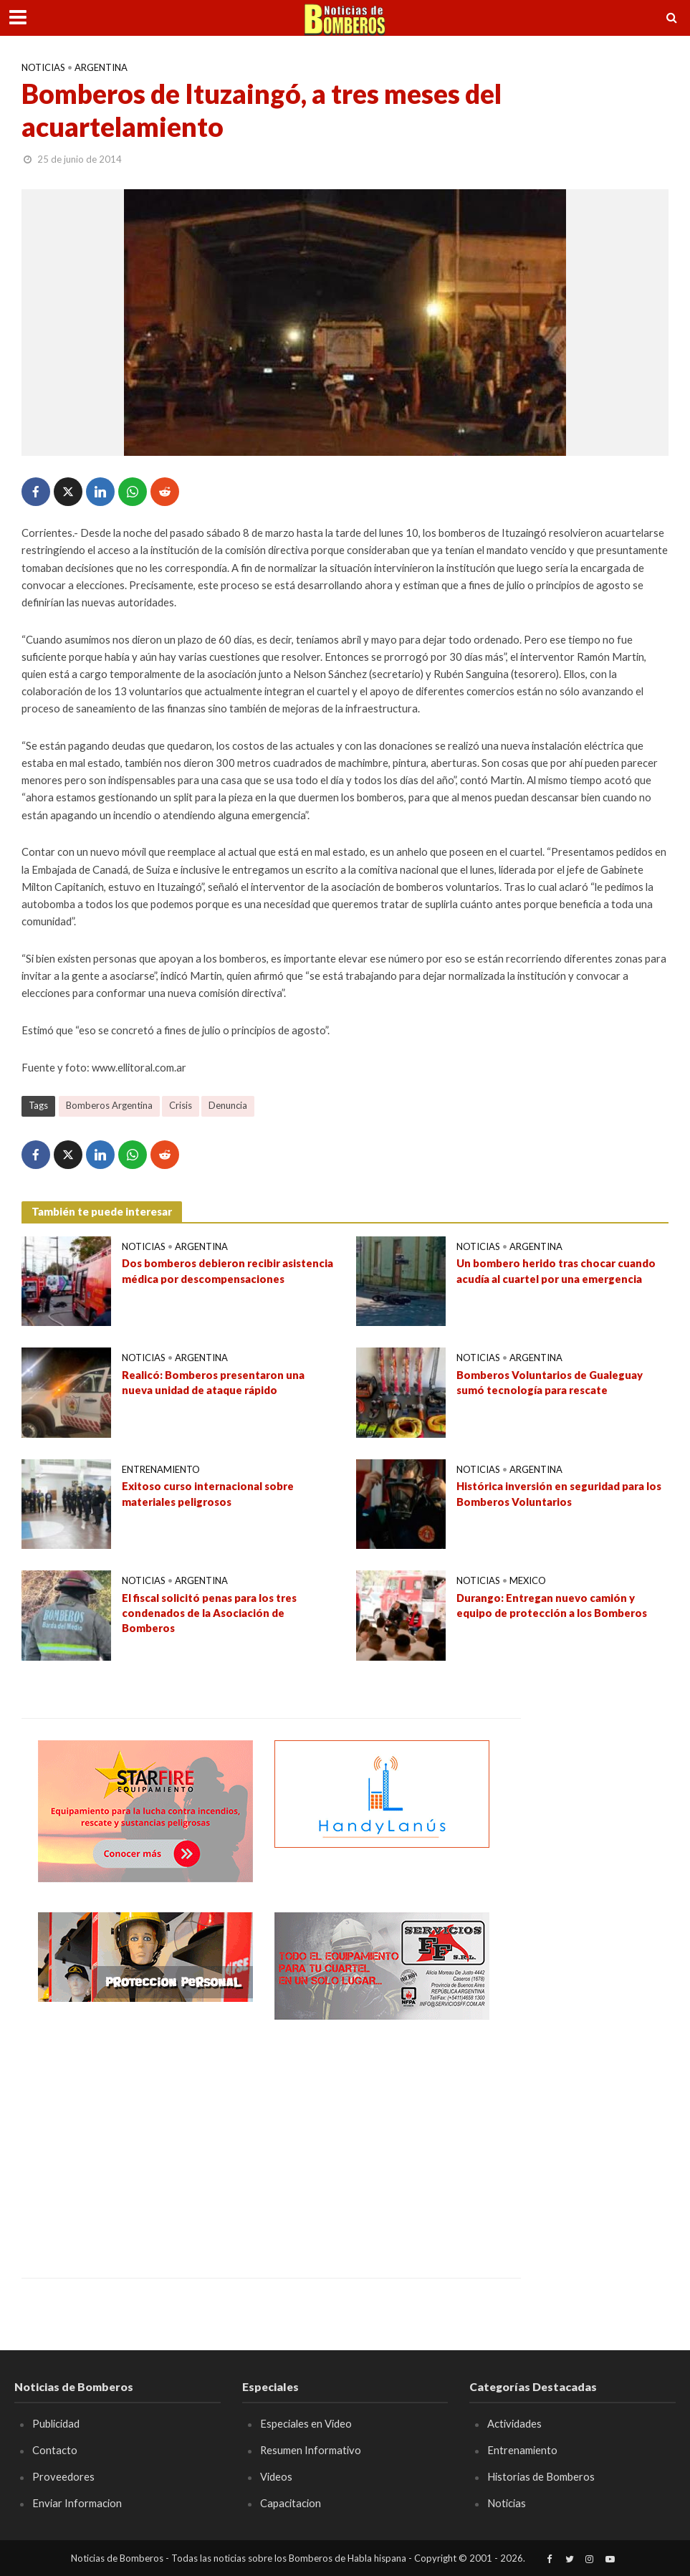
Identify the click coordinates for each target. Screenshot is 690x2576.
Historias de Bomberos (541, 2476)
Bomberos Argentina (109, 1105)
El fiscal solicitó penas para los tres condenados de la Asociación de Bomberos (209, 1613)
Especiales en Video (306, 2423)
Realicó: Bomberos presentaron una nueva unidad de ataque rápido (213, 1382)
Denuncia (228, 1105)
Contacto (54, 2449)
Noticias (43, 67)
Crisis (180, 1105)
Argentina (101, 67)
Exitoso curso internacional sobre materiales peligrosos (208, 1493)
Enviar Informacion (77, 2502)
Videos (276, 2476)
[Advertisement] (145, 2138)
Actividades (514, 2423)
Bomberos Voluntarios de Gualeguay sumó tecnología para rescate (549, 1382)
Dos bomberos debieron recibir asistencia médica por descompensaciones (228, 1270)
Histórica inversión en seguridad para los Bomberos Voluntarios (558, 1493)
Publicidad (56, 2423)
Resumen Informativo (311, 2449)
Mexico (527, 1580)
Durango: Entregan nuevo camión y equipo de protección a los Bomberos (551, 1605)
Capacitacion (290, 2502)
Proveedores (63, 2476)
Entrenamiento (161, 1469)
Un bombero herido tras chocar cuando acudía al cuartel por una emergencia (556, 1270)
